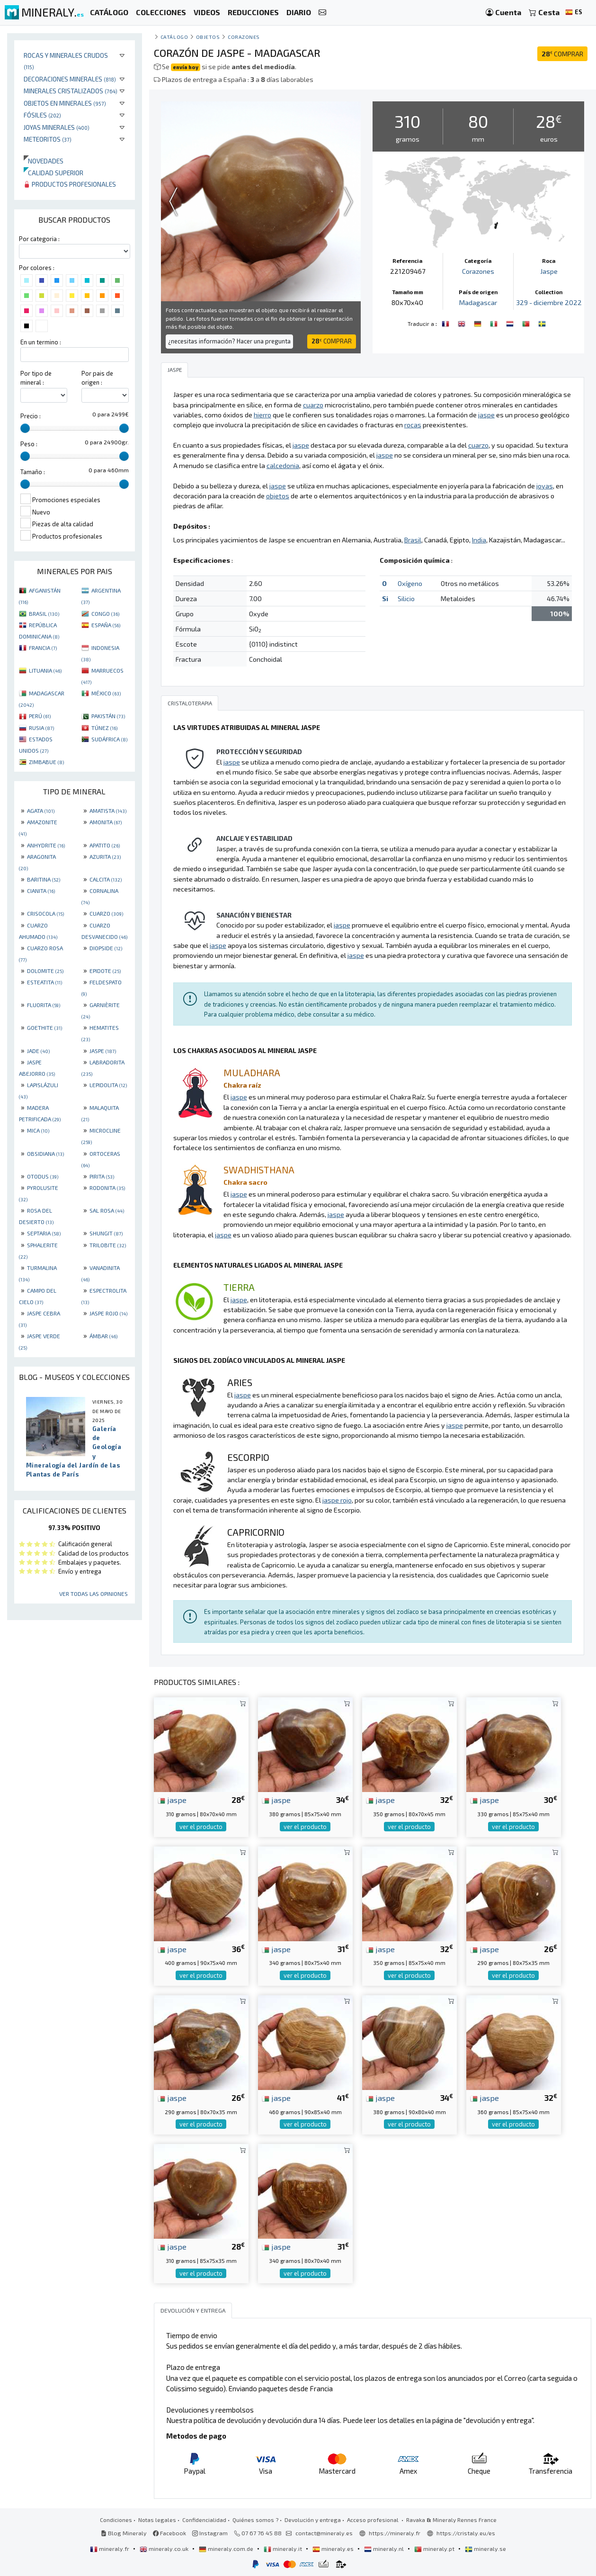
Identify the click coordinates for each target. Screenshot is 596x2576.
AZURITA (105, 856)
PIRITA (101, 1176)
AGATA (40, 810)
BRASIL (44, 613)
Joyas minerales (56, 127)
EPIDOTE (105, 970)
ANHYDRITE (46, 845)
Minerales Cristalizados (70, 91)
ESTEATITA (44, 982)
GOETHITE (44, 1027)
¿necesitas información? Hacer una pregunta (229, 341)
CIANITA (41, 890)
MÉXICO (106, 693)
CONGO (105, 613)
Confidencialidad (204, 2519)
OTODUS (42, 1176)
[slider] (25, 428)
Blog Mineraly (124, 2533)
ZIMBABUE (46, 761)
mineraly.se (485, 2548)
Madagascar (478, 302)
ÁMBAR (103, 1336)
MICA (38, 1130)
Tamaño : (32, 472)
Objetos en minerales (65, 103)
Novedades (43, 161)
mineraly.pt (435, 2548)
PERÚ (40, 715)
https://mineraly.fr (394, 2533)
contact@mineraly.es (324, 2533)
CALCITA (105, 879)
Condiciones (116, 2519)
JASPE (102, 1050)
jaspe (172, 1799)
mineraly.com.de (227, 2548)
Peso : (28, 444)
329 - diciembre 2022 (549, 302)
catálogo (174, 37)
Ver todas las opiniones (93, 1593)
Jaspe (549, 271)
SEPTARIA (44, 1233)
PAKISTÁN (108, 715)
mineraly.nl (384, 2548)
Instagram (210, 2533)
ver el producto (200, 1826)
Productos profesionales (70, 184)
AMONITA (105, 822)
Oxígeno (410, 583)
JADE (38, 1050)
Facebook (169, 2533)
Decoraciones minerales (70, 79)
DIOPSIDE (105, 948)
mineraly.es (333, 2548)
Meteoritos (47, 139)
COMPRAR (562, 54)
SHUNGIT (106, 1233)
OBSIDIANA (45, 1153)
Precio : (30, 416)
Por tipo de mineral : (36, 377)
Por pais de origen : (97, 377)
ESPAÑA (105, 624)
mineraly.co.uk (165, 2548)
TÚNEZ (104, 727)
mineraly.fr (110, 2548)
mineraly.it (283, 2548)
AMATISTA (107, 810)
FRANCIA (43, 647)
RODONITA (107, 1187)
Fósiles (42, 115)
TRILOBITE (107, 1245)
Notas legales (157, 2519)
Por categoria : (39, 239)
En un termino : (40, 342)
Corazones (244, 37)
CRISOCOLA (45, 913)
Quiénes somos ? (255, 2519)
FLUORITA (43, 1004)
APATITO (104, 845)
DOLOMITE (45, 970)
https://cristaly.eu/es (465, 2533)
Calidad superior (53, 173)
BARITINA (43, 879)
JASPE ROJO (108, 1313)
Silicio (406, 598)
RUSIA (41, 727)
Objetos (208, 37)
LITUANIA (45, 670)
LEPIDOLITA (108, 1084)
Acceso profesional (373, 2519)
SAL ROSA (106, 1210)
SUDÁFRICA (109, 739)
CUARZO (106, 913)
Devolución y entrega (313, 2519)
